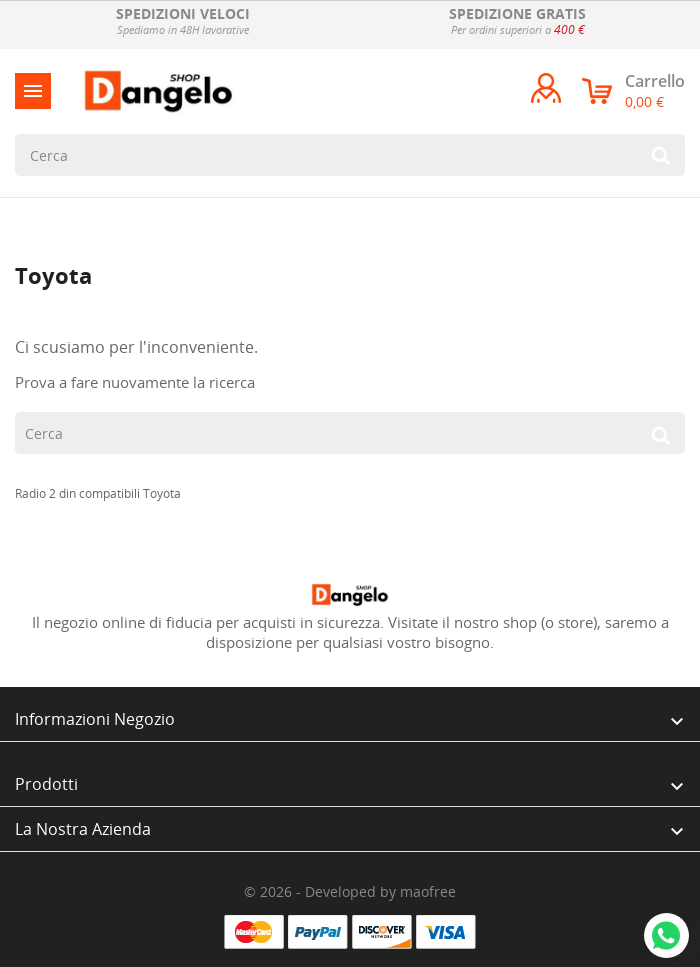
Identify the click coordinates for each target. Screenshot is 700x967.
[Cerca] (350, 155)
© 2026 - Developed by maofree (350, 891)
